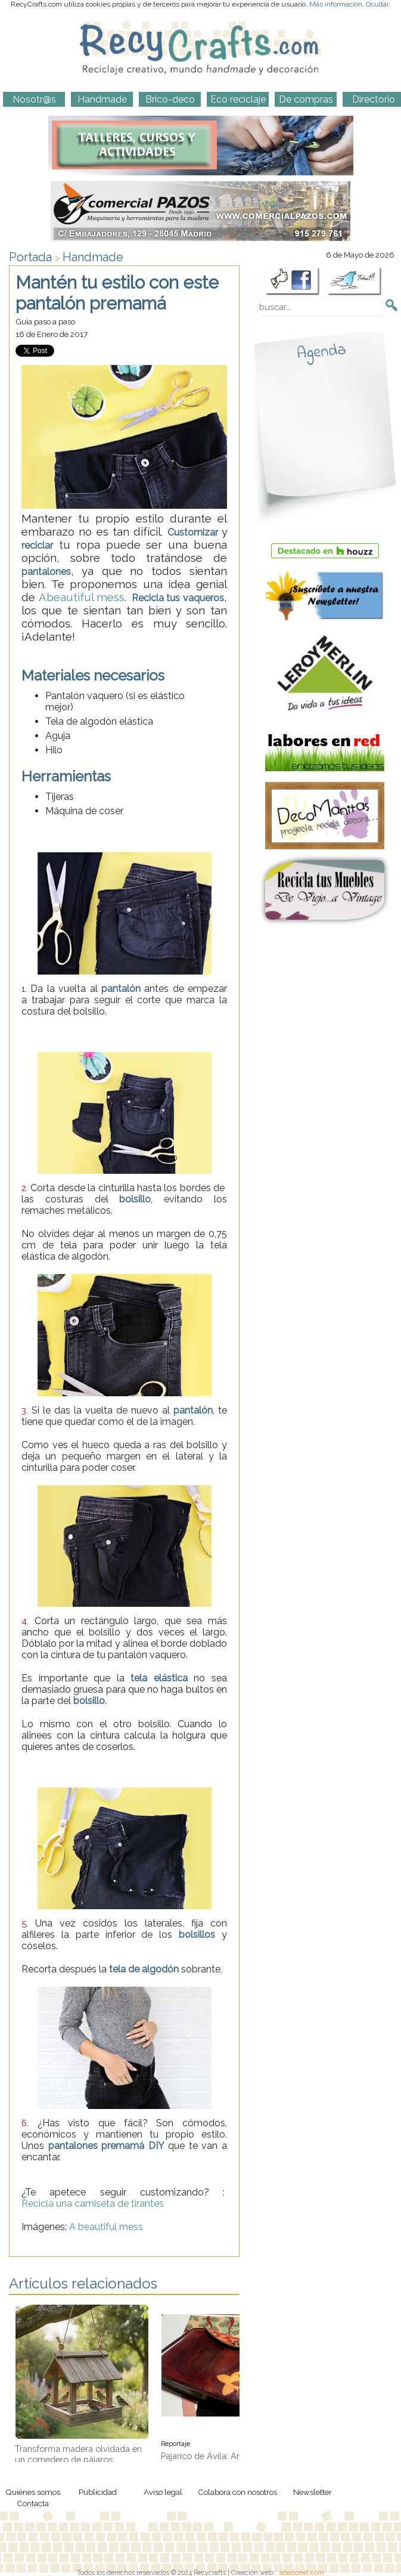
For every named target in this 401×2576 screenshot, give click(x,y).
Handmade (93, 257)
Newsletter (312, 2492)
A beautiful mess (106, 2226)
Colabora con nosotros (237, 2492)
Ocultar (377, 4)
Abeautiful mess (82, 597)
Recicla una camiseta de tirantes (93, 2203)
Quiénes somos (32, 2492)
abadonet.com (301, 2572)
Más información (335, 4)
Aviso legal (163, 2492)
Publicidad (98, 2492)
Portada (30, 257)
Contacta (33, 2503)
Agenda (321, 352)
